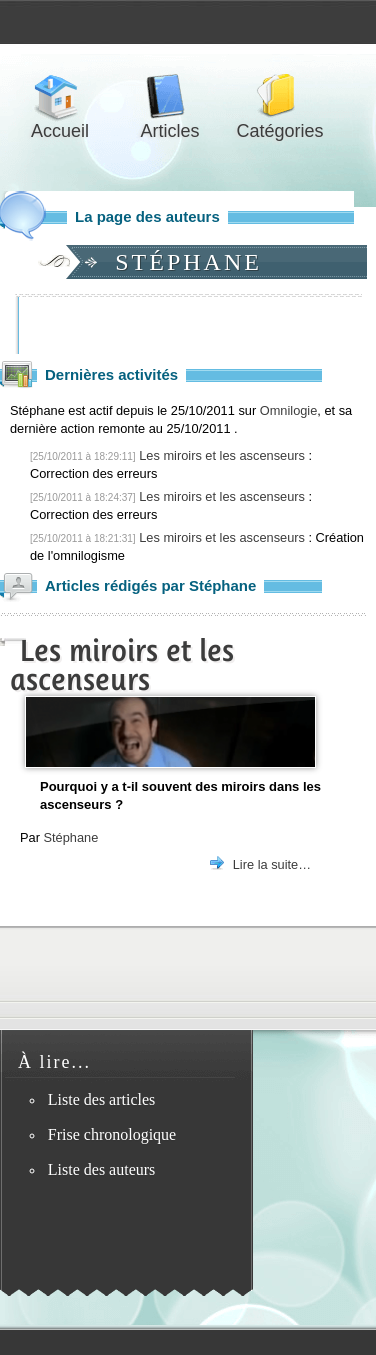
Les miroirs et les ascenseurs (222, 455)
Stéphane (70, 837)
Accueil (60, 96)
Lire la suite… (272, 864)
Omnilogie (289, 410)
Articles (170, 96)
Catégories (280, 96)
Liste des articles (102, 1099)
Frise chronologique (112, 1134)
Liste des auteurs (102, 1169)
